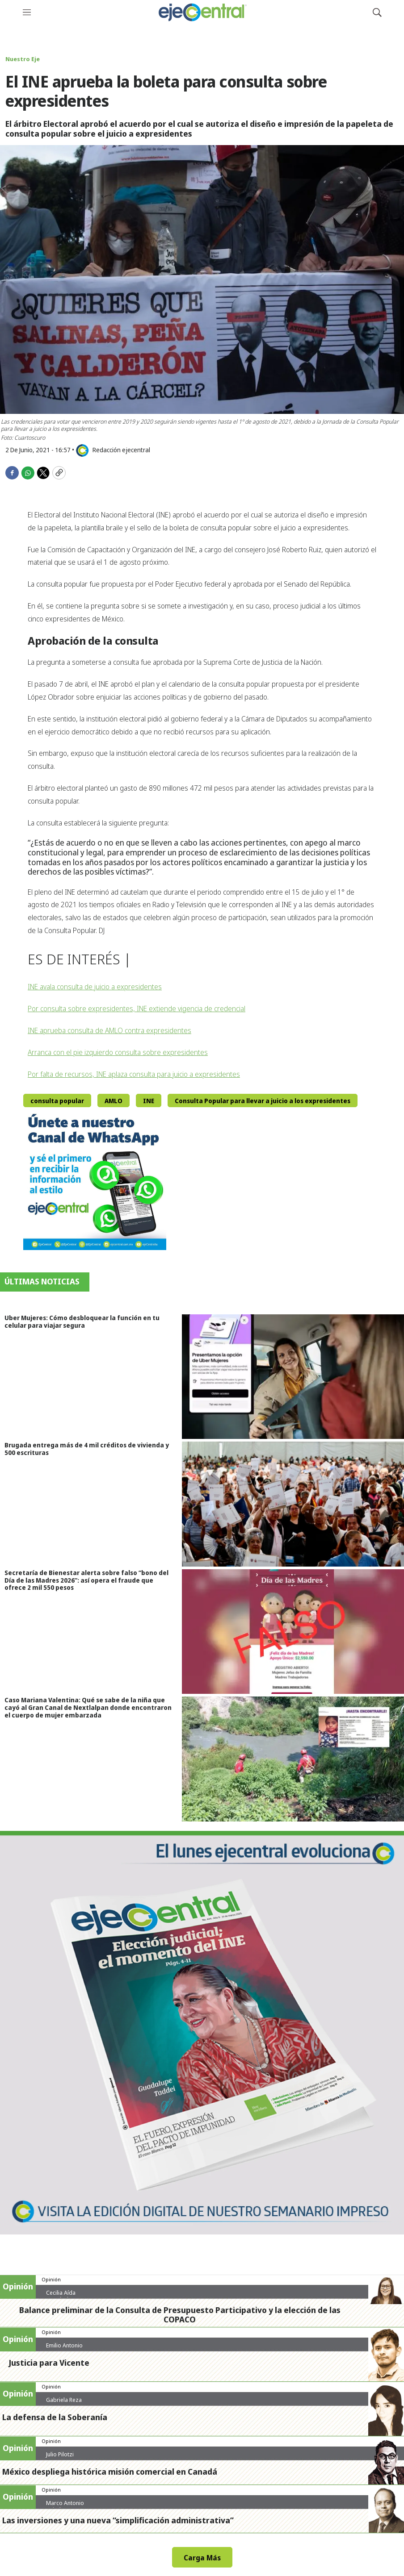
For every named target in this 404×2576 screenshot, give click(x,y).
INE (148, 1100)
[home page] (202, 12)
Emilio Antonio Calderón (64, 2348)
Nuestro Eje (22, 59)
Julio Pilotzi (60, 2454)
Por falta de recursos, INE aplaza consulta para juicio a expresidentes (134, 1074)
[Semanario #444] (202, 2032)
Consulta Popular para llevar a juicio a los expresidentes (262, 1100)
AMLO (113, 1100)
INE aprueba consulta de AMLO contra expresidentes (109, 1030)
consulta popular (57, 1100)
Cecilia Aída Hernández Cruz (67, 2296)
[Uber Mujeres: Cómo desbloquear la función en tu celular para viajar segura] (293, 1376)
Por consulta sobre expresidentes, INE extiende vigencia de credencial (136, 1008)
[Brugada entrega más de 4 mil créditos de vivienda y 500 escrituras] (293, 1504)
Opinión (51, 2279)
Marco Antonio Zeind (65, 2506)
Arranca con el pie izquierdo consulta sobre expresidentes (118, 1052)
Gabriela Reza (64, 2400)
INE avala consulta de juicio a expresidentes (95, 987)
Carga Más (202, 2558)
